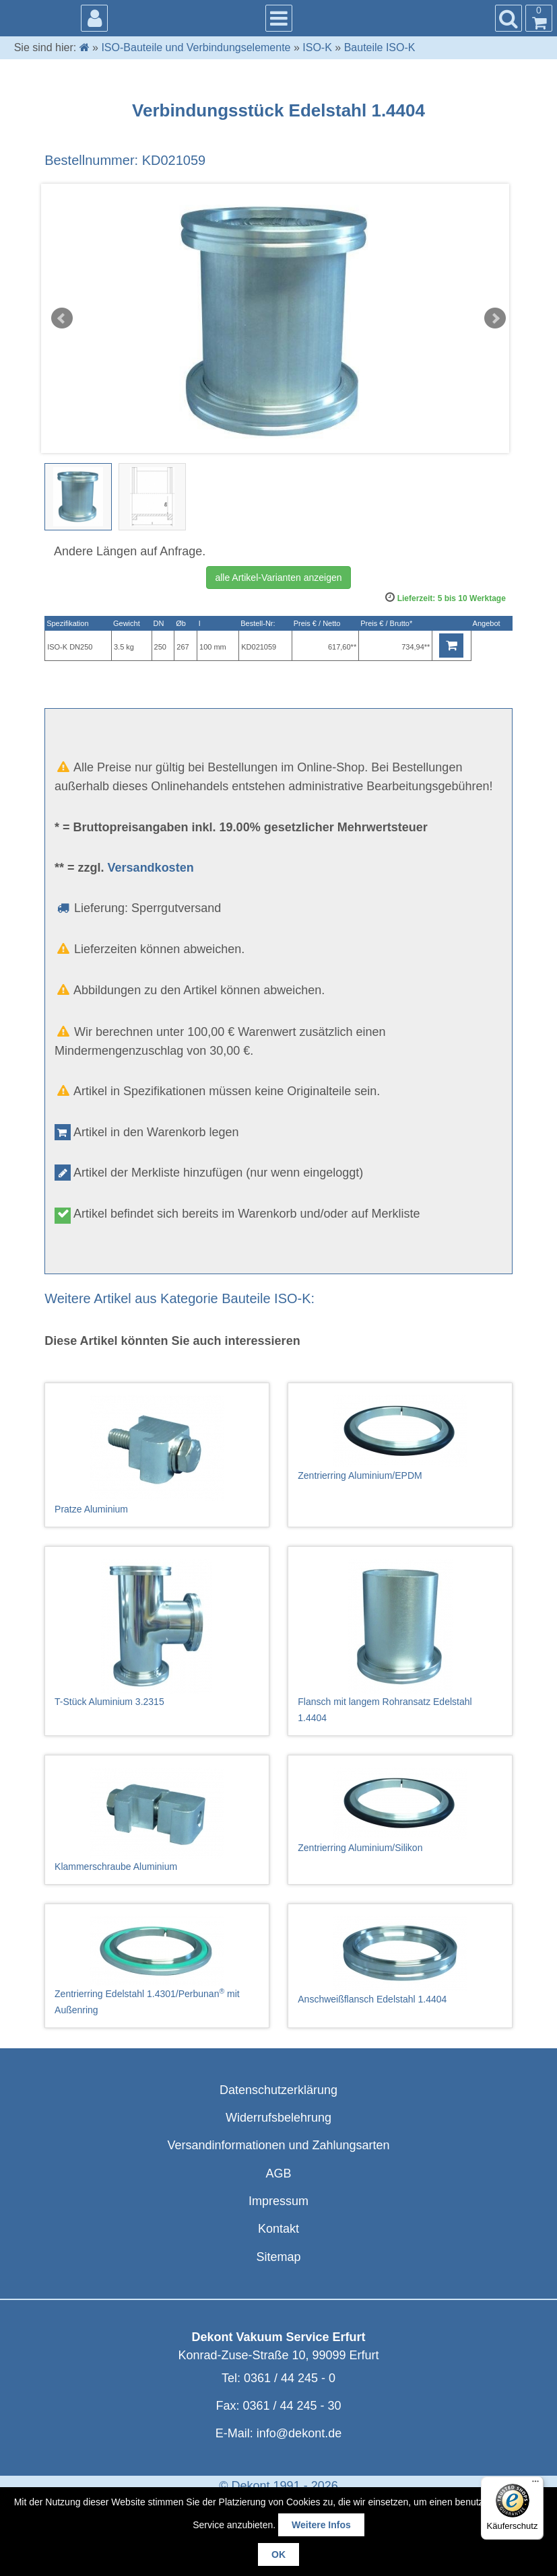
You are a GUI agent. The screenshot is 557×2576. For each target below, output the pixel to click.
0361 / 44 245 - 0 (289, 2378)
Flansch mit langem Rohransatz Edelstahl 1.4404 (400, 1641)
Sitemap (278, 2257)
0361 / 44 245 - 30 (291, 2405)
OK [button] (278, 2554)
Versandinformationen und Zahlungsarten (278, 2145)
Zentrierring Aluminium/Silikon (400, 1810)
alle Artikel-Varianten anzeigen (278, 577)
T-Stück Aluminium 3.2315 (157, 1633)
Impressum (278, 2201)
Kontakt (278, 2228)
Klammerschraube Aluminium (157, 1820)
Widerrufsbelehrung (278, 2117)
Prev (62, 318)
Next (495, 318)
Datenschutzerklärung (278, 2090)
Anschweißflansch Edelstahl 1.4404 (400, 1960)
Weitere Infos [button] (321, 2524)
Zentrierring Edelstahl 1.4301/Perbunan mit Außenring (157, 1965)
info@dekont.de (299, 2433)
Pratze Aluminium (157, 1455)
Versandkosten (151, 867)
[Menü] (535, 2484)
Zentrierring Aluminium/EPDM (400, 1438)
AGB (278, 2173)
